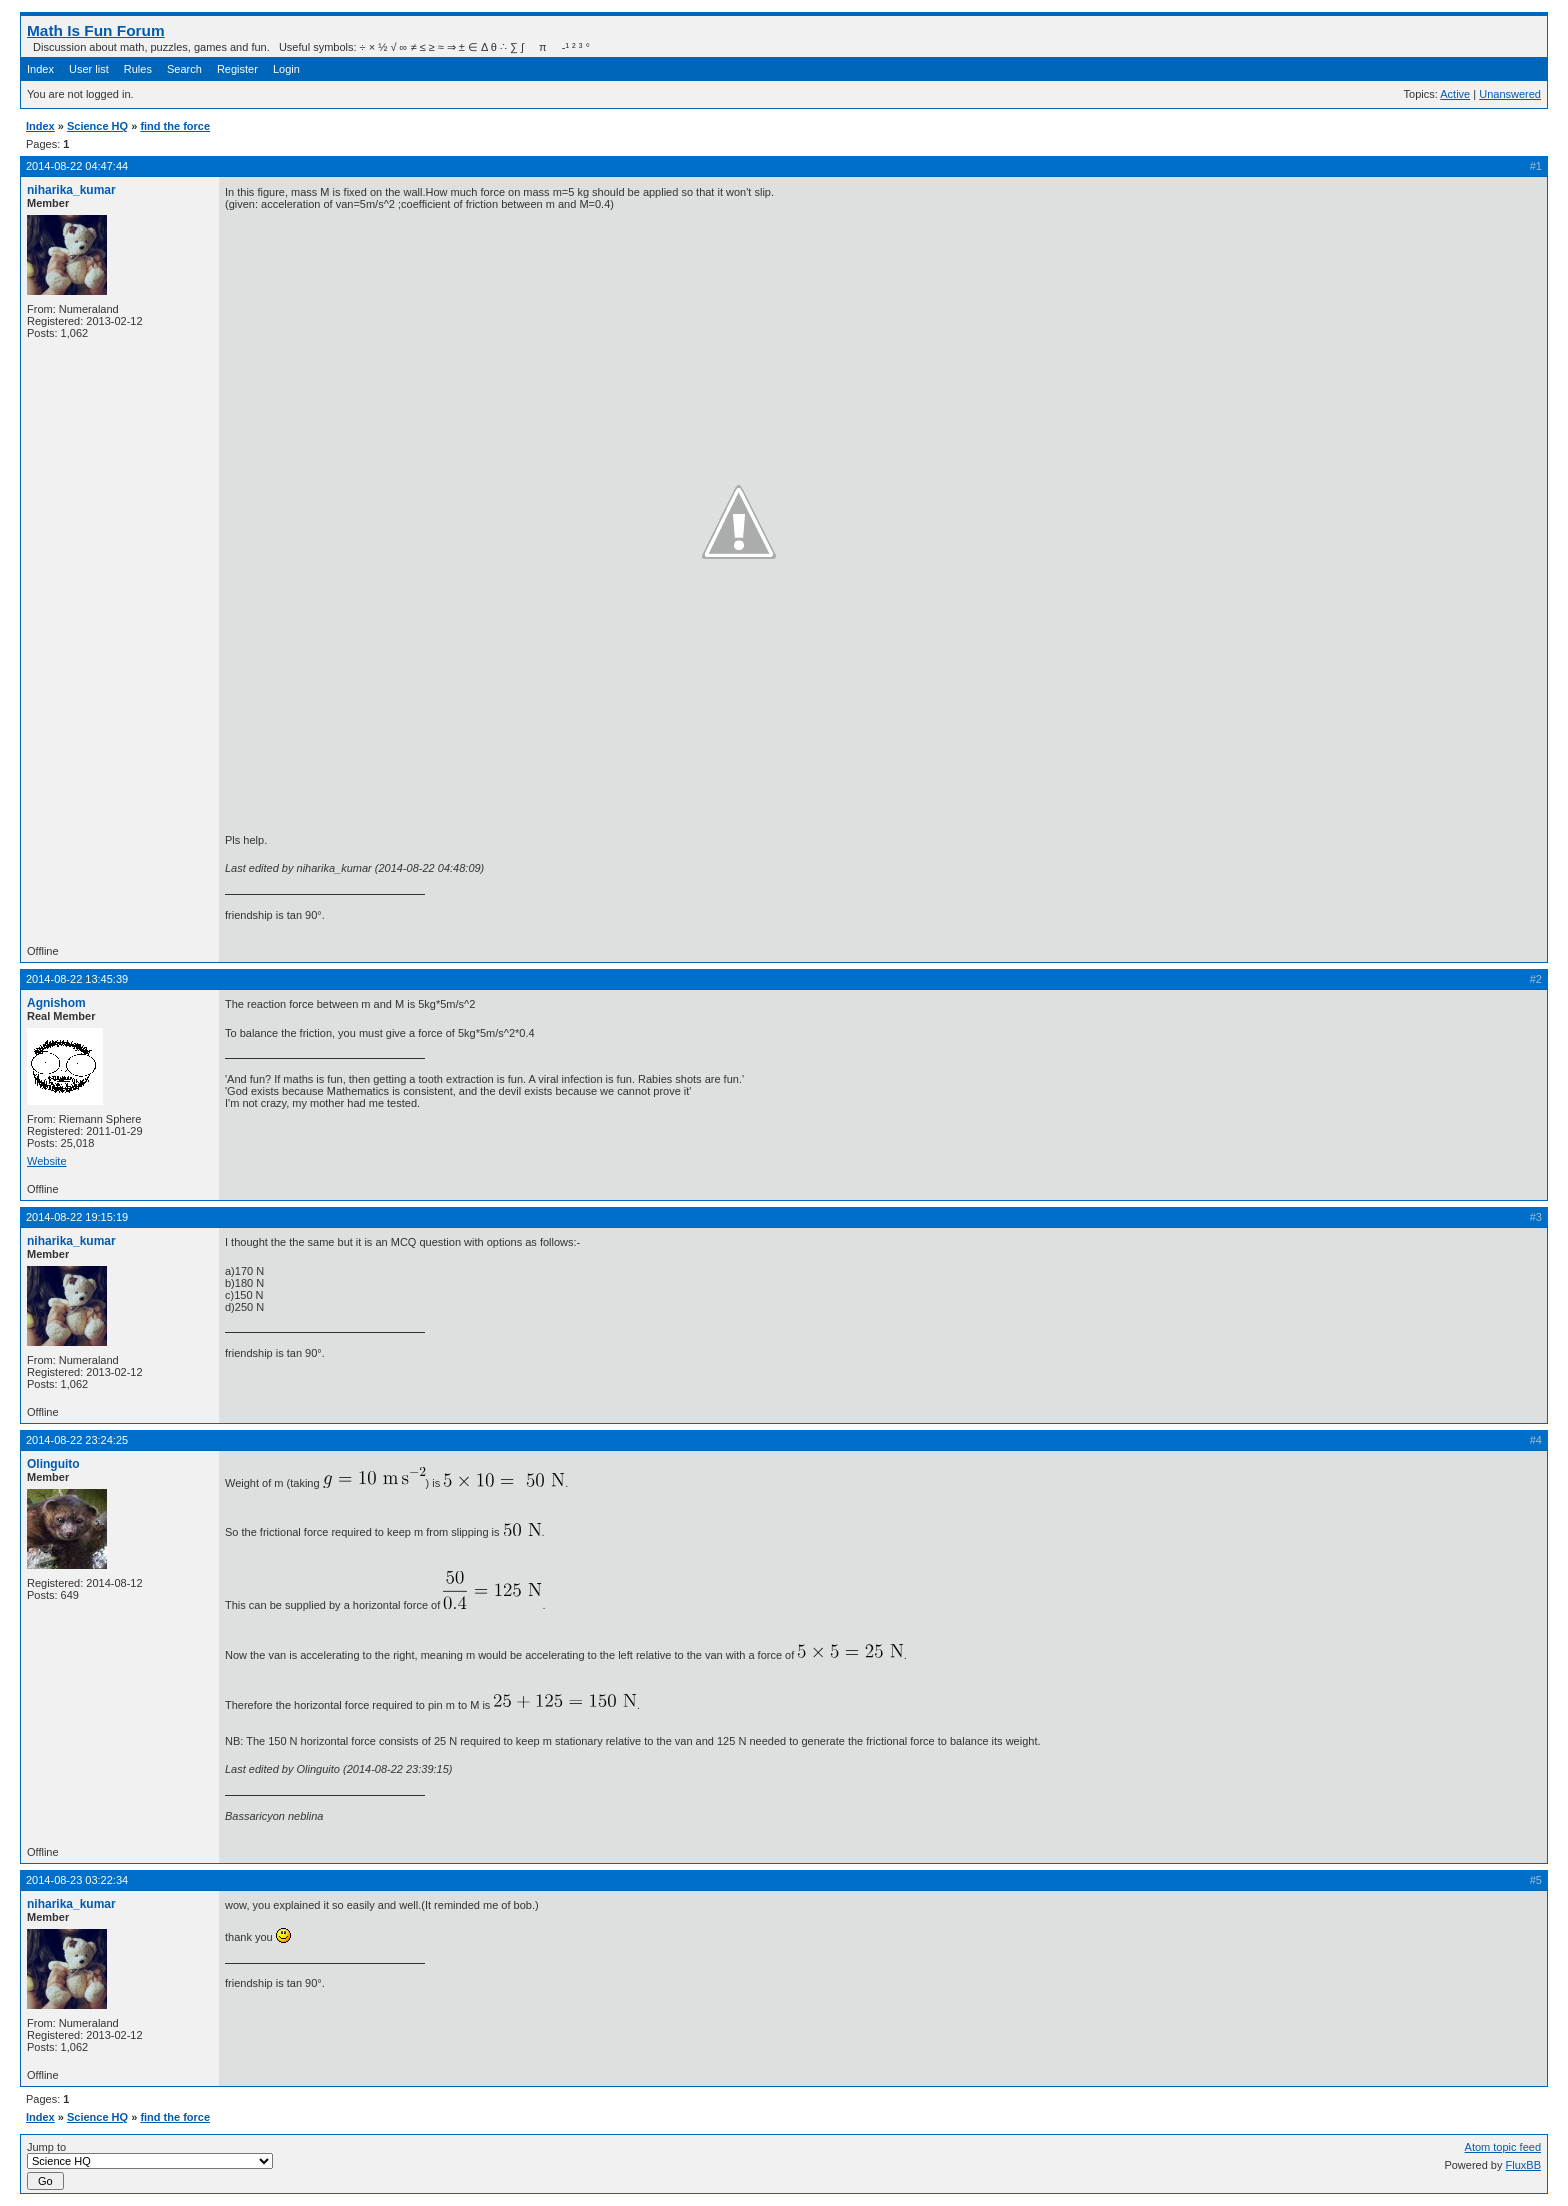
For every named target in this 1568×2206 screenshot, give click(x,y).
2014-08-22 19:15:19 (77, 1217)
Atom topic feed (1503, 2147)
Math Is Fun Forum (96, 30)
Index (40, 69)
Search (184, 69)
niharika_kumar (71, 190)
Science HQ (97, 126)
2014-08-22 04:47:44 (77, 166)
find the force (175, 126)
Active (1455, 94)
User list (89, 69)
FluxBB (1523, 2165)
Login (286, 69)
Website (47, 1161)
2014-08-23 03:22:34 (77, 1880)
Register (237, 69)
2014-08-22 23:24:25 (77, 1440)
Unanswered (1510, 94)
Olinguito (53, 1464)
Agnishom (56, 1003)
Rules (138, 69)
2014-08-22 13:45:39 (77, 979)
